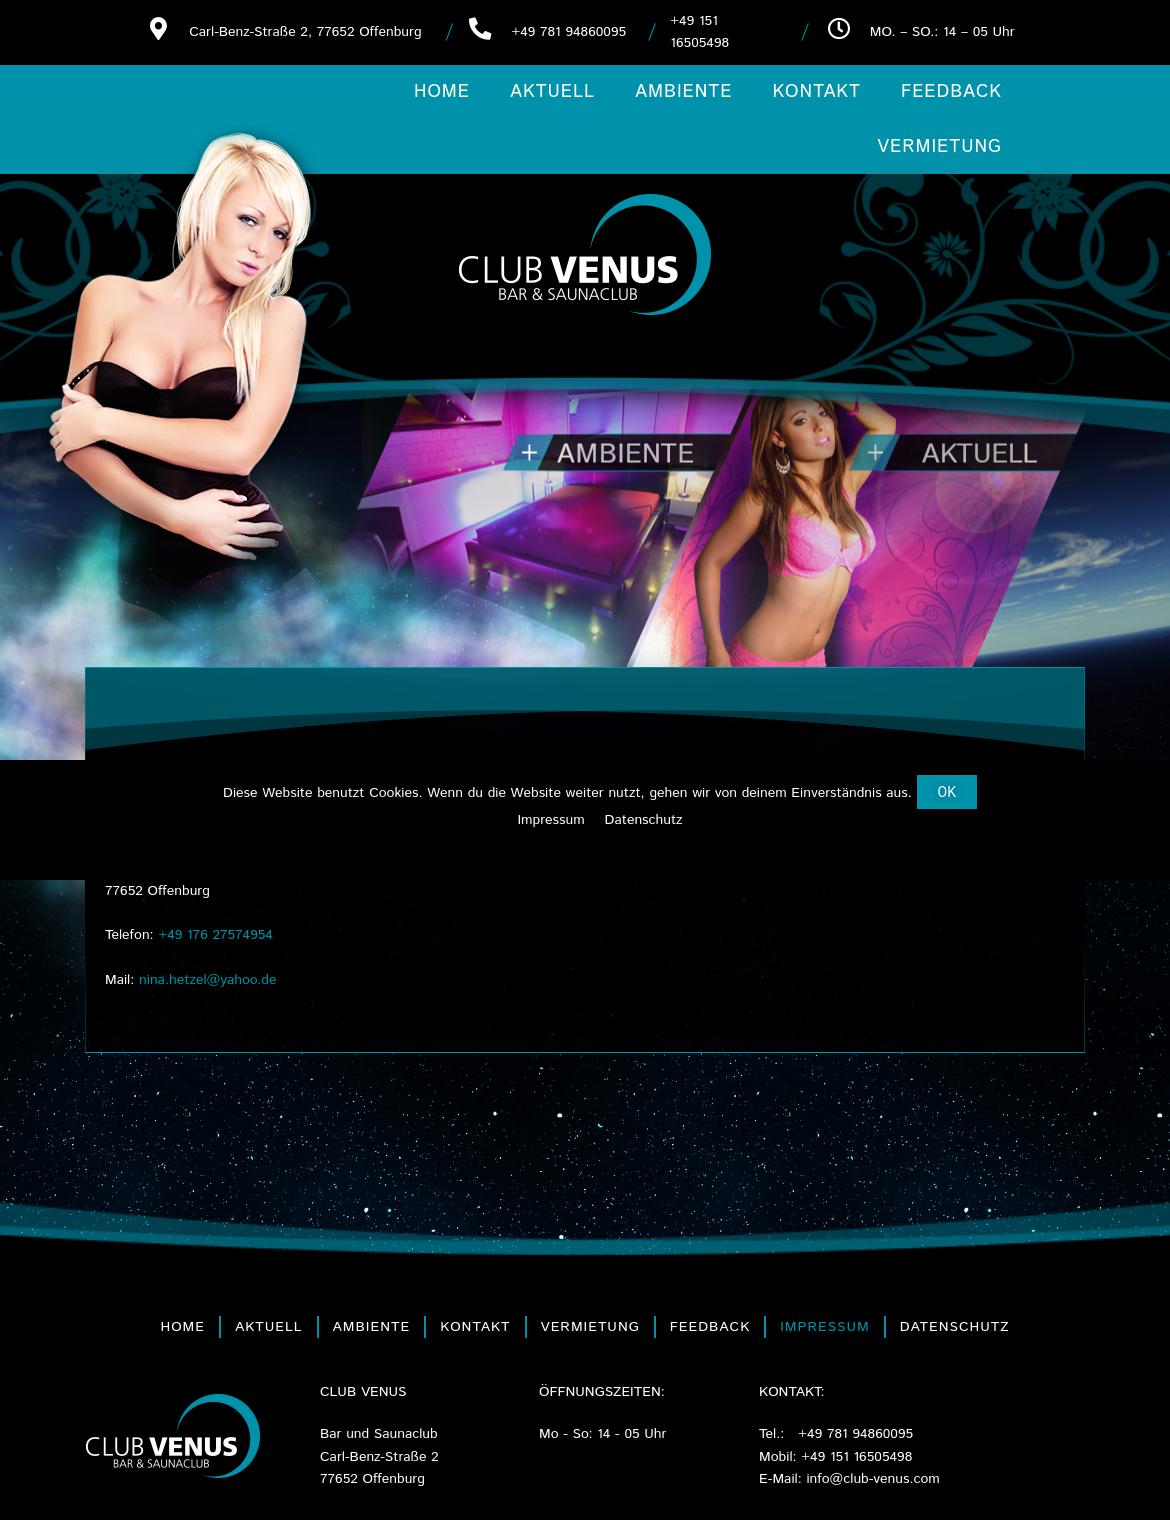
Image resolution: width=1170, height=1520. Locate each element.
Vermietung (939, 147)
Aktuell (552, 92)
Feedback (951, 92)
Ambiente (683, 92)
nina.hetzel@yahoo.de (207, 980)
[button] (947, 792)
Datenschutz (955, 1327)
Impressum (824, 1327)
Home (442, 92)
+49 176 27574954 (215, 935)
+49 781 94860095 (568, 32)
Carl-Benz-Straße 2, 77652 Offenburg (305, 32)
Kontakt (816, 92)
